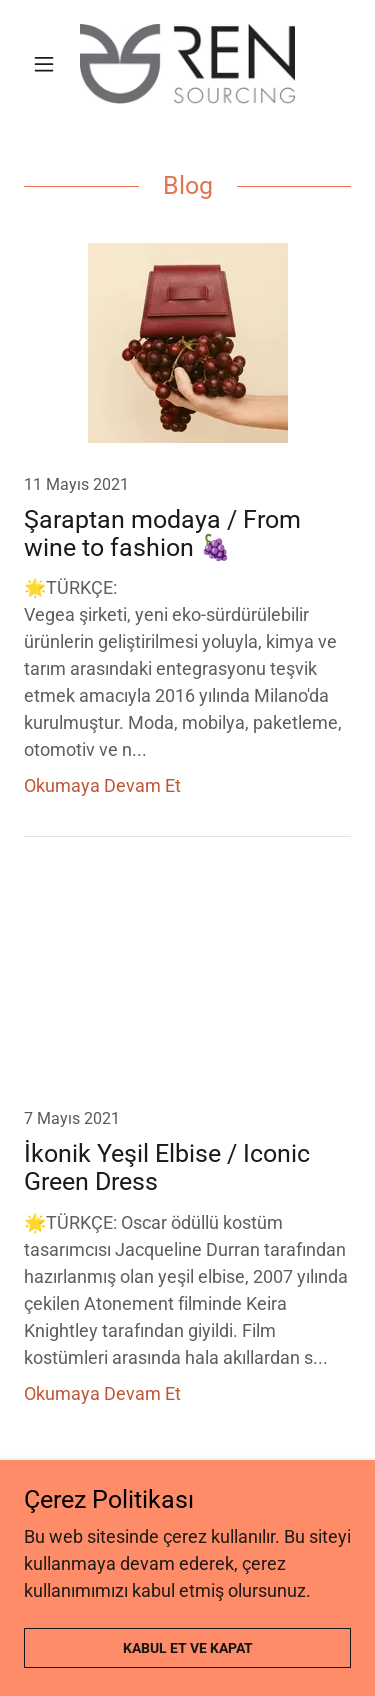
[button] (48, 64)
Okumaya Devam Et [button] (102, 785)
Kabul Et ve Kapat (188, 1648)
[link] (188, 64)
